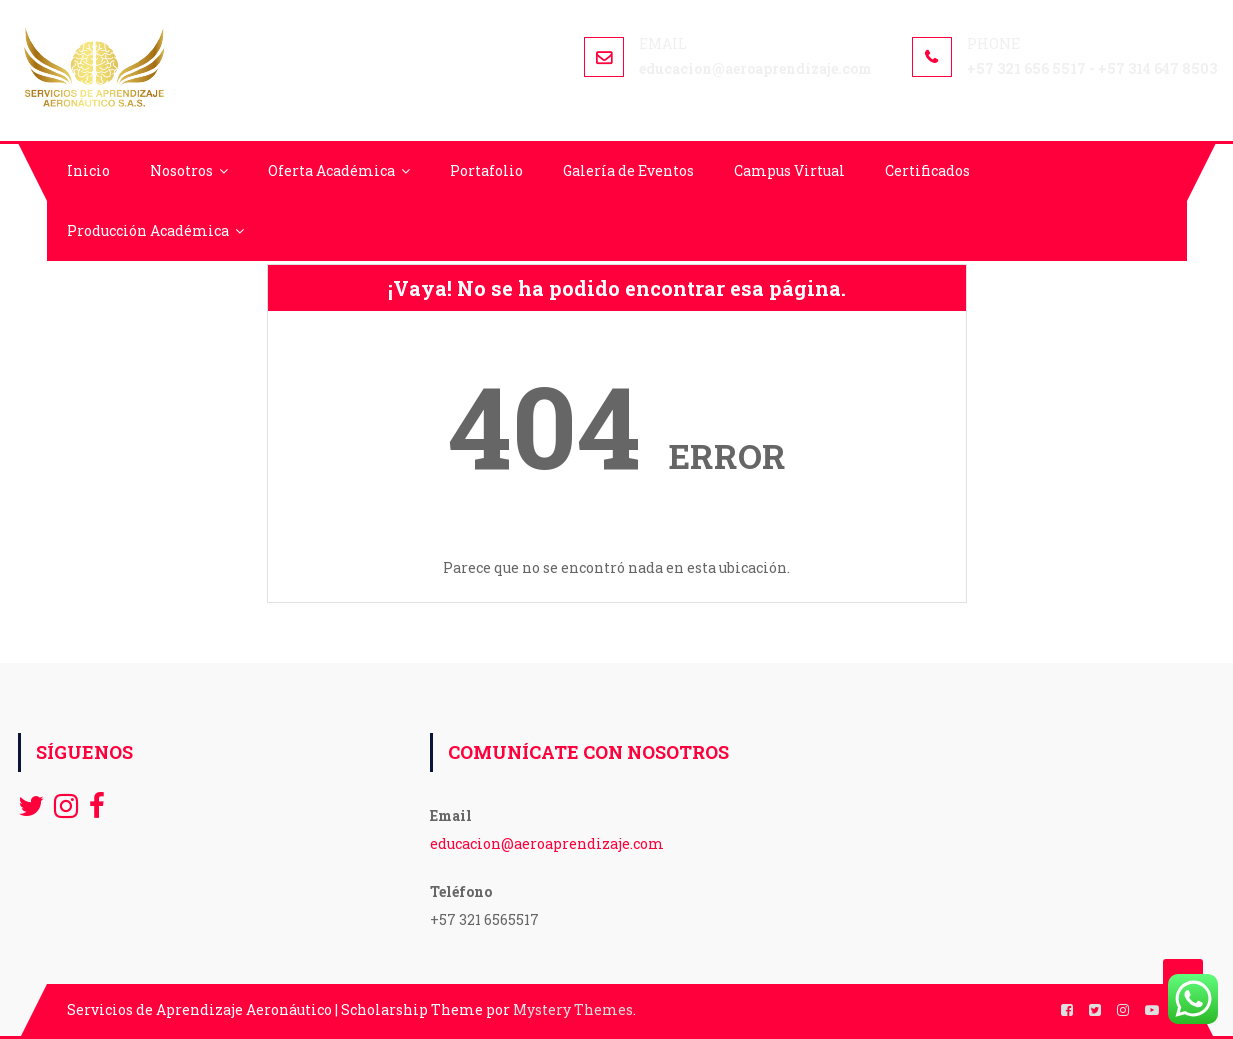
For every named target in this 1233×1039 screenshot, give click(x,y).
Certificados (927, 170)
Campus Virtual (789, 170)
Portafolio (486, 170)
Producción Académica (148, 230)
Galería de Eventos (628, 170)
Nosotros (181, 170)
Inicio (88, 170)
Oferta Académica (331, 170)
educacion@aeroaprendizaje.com (547, 843)
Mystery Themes (573, 1009)
